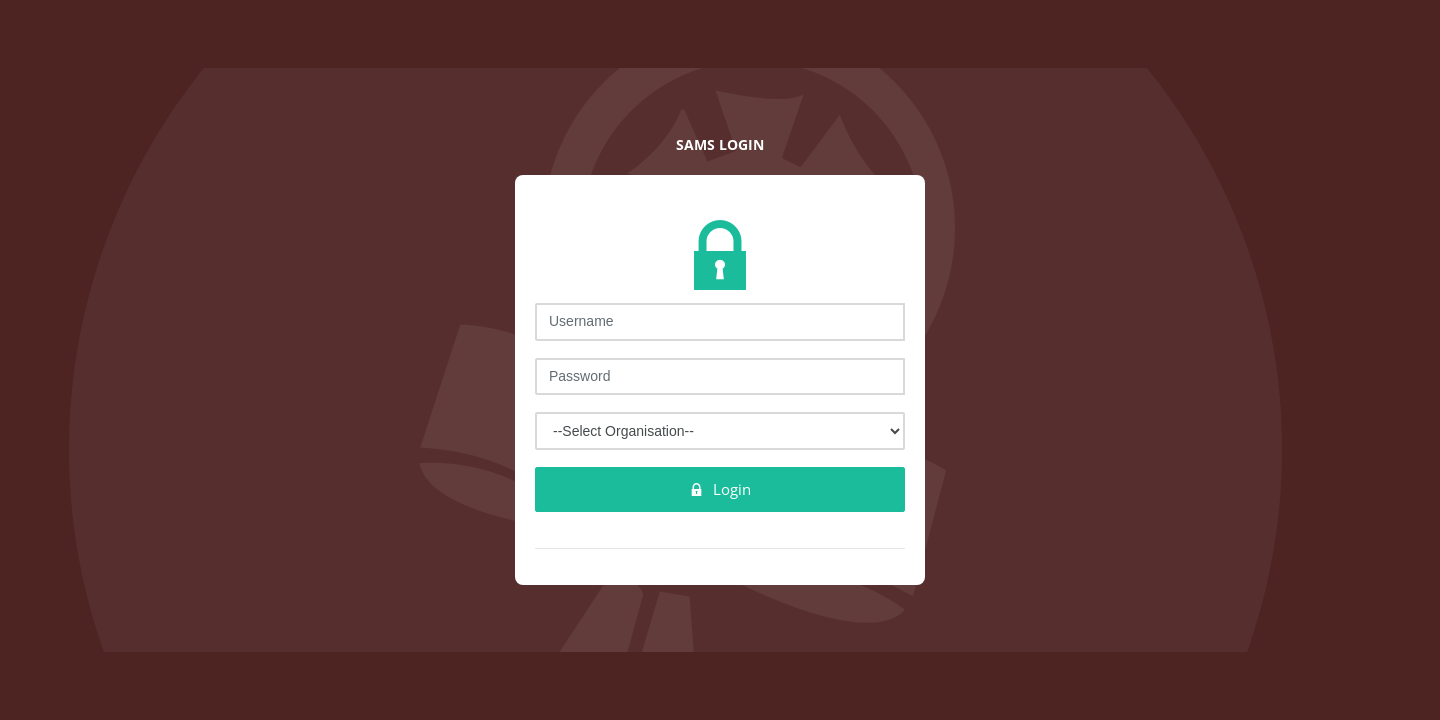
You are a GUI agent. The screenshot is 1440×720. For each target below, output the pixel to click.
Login (720, 489)
